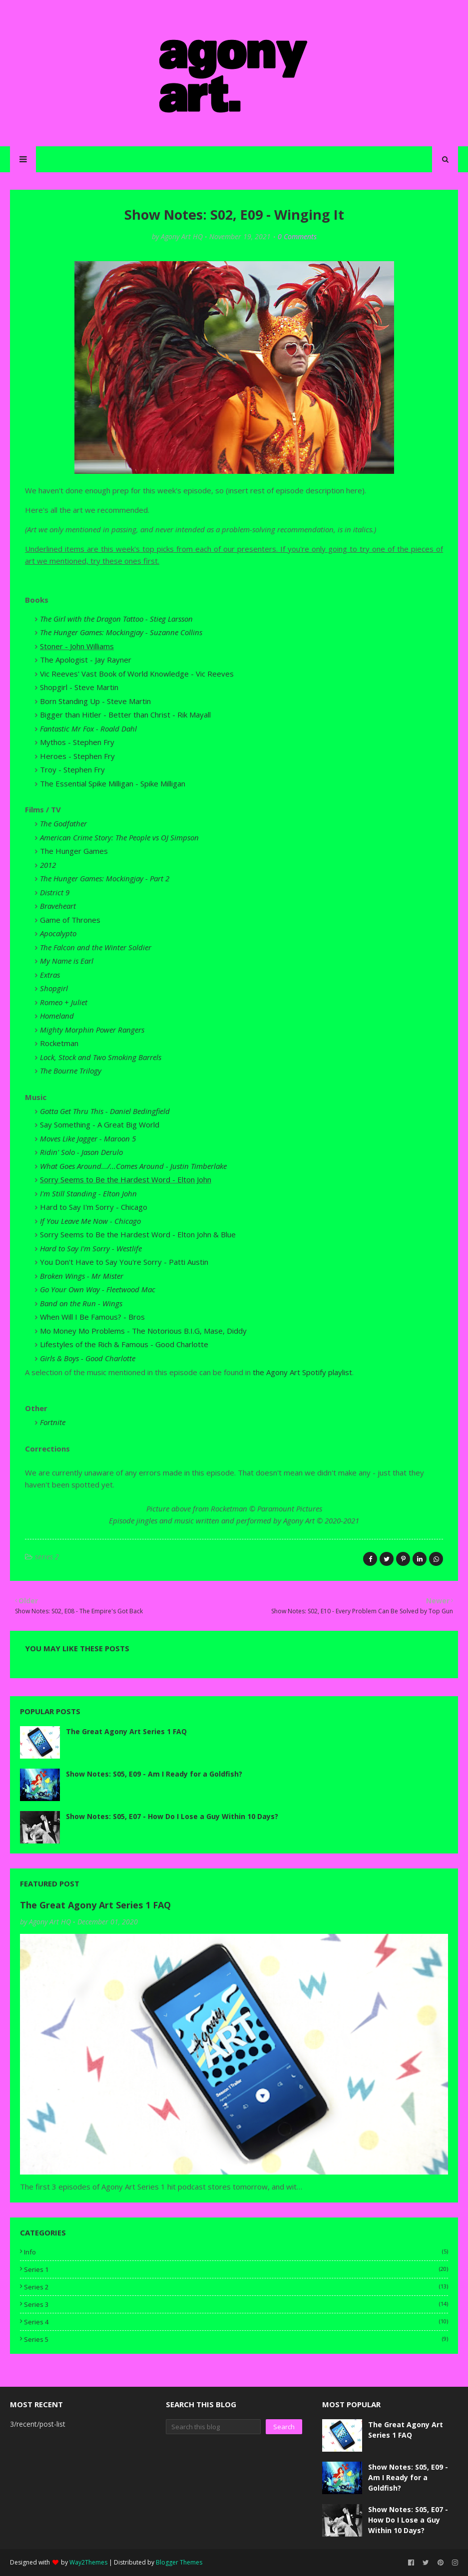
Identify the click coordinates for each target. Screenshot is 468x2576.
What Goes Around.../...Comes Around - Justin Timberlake (133, 1166)
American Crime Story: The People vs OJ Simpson (119, 837)
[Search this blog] (213, 2426)
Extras (50, 975)
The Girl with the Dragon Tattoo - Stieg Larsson (116, 619)
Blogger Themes (179, 2562)
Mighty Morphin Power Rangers (92, 1030)
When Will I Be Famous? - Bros (92, 1317)
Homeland (57, 1016)
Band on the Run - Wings (81, 1303)
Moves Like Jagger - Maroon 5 (88, 1138)
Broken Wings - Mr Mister (81, 1276)
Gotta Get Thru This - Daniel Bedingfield (105, 1111)
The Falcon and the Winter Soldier (95, 947)
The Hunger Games (74, 851)
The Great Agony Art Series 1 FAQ (126, 1731)
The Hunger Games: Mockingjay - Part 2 (104, 878)
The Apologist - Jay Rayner (85, 660)
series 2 (47, 1556)
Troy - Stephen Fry (72, 769)
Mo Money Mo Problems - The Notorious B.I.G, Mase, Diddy (143, 1331)
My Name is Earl (66, 961)
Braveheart (58, 906)
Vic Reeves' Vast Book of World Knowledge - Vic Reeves (137, 674)
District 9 (54, 892)
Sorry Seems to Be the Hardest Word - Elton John (125, 1179)
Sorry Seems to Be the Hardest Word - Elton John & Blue (138, 1234)
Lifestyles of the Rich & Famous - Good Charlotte (124, 1344)
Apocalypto (58, 933)
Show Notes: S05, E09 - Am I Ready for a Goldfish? (154, 1774)
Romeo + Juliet (63, 1002)
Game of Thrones (70, 920)
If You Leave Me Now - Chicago (90, 1221)
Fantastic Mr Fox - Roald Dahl (88, 729)
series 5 (236, 2339)
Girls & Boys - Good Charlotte (87, 1358)
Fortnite (52, 1422)
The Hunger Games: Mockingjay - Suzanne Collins (121, 632)
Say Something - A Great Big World (99, 1124)
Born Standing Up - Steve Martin (95, 701)
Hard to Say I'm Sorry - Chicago (93, 1207)
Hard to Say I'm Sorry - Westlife (91, 1248)
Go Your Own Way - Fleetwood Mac (97, 1289)
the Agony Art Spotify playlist (302, 1372)
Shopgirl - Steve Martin (79, 687)
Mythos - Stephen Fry (77, 742)
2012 (48, 865)
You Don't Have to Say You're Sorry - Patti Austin (124, 1262)
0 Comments (297, 236)
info (236, 2251)
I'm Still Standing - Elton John (88, 1193)
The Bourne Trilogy (70, 1071)
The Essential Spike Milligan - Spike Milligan (112, 783)
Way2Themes (88, 2562)
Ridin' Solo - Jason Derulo (81, 1152)
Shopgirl (54, 988)
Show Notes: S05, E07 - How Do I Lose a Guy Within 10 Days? (172, 1816)
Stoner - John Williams (77, 646)
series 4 (236, 2321)
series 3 (236, 2304)
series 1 (236, 2269)
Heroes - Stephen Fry (77, 756)
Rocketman (59, 1043)
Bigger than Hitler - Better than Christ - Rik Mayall (125, 715)
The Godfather (63, 823)
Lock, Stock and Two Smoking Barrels (100, 1057)
